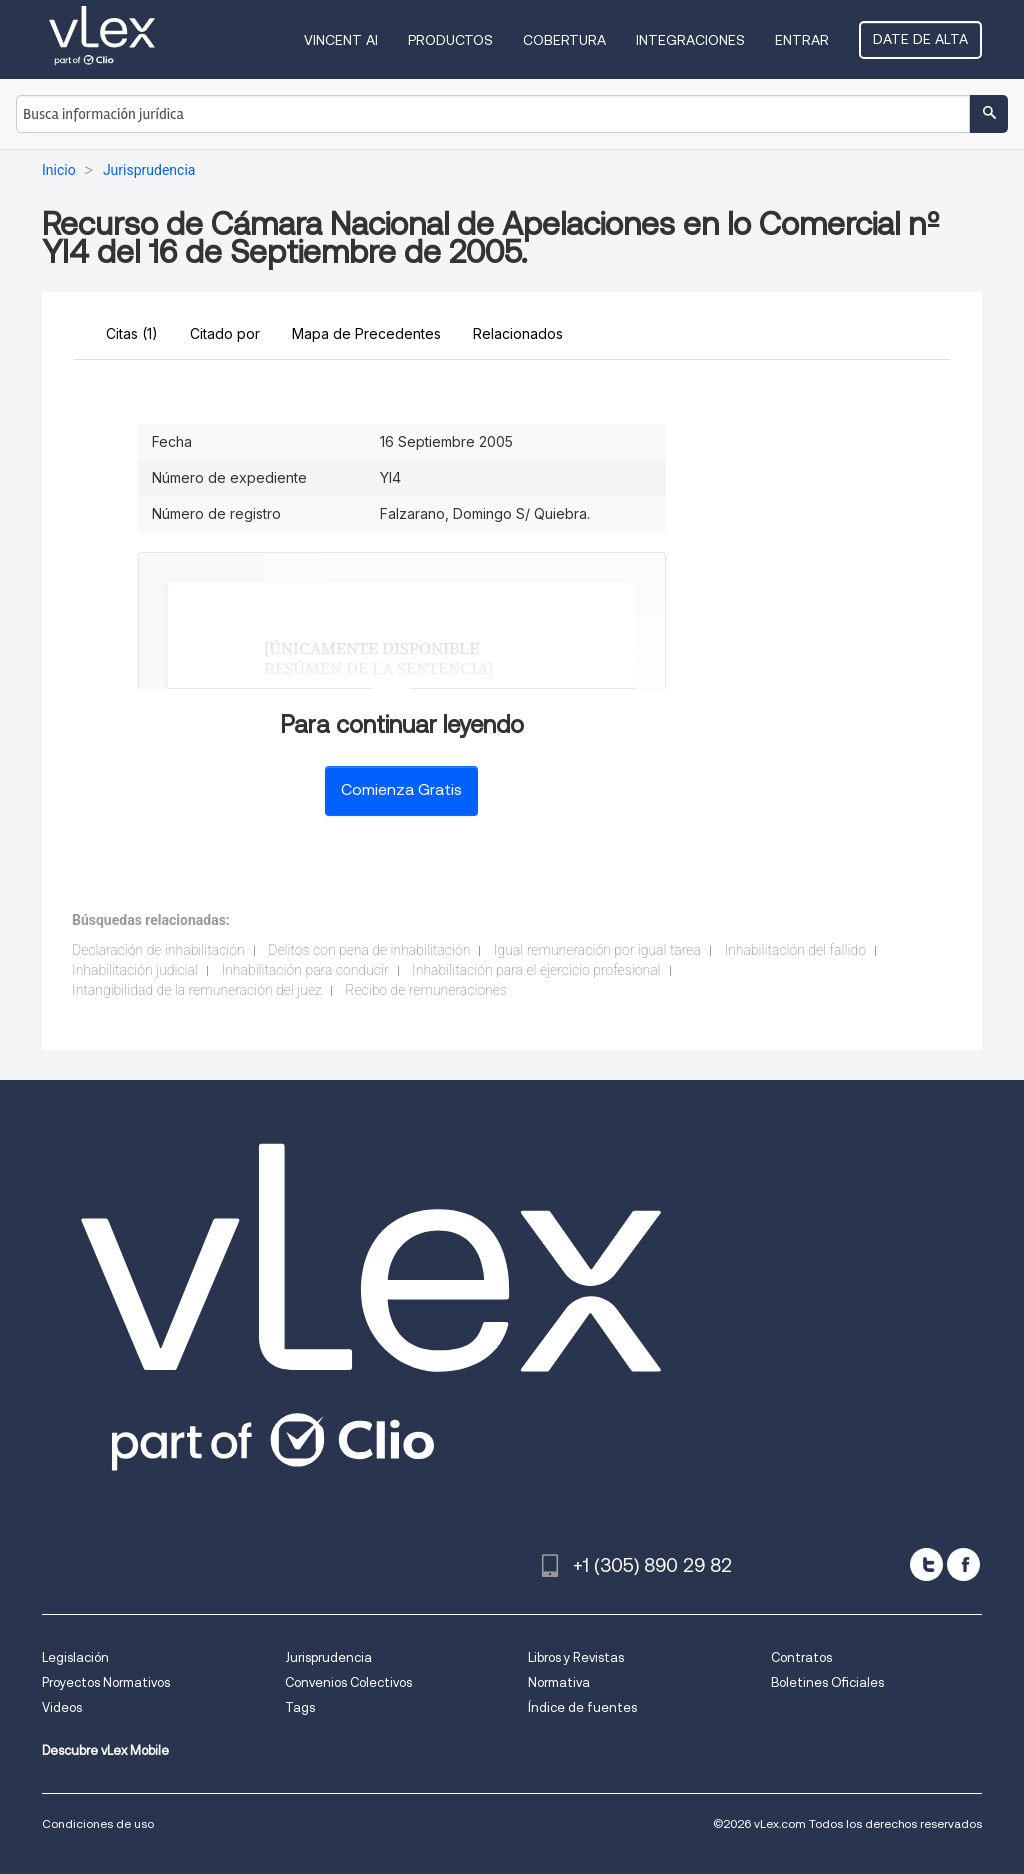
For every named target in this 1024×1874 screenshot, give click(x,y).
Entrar (802, 40)
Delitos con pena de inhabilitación (369, 950)
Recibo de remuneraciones (426, 990)
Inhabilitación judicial (135, 970)
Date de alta (920, 39)
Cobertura (564, 40)
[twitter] (926, 1564)
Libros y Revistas (576, 1657)
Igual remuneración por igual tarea (597, 950)
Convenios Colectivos (348, 1682)
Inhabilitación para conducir (304, 970)
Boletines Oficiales (827, 1682)
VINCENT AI (341, 40)
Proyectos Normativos (106, 1682)
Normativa (559, 1682)
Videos (62, 1707)
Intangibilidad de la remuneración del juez (197, 990)
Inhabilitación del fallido (795, 950)
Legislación (75, 1657)
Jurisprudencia (328, 1657)
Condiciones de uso (98, 1823)
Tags (300, 1707)
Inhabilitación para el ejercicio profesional (536, 970)
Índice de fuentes (582, 1707)
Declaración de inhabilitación (158, 950)
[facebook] (963, 1564)
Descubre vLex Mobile (105, 1750)
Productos (450, 40)
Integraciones (690, 40)
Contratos (801, 1657)
